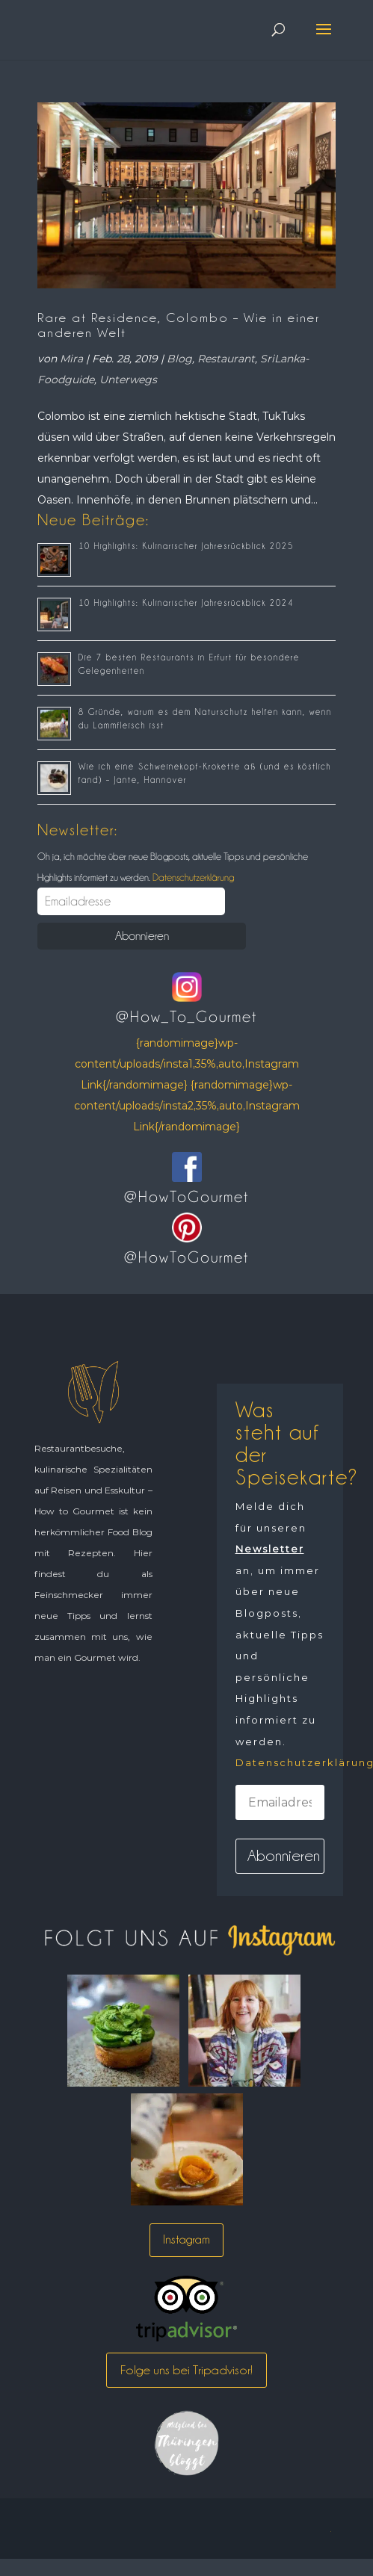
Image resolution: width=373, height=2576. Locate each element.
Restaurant (226, 358)
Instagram (186, 2239)
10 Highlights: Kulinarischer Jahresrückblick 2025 (186, 546)
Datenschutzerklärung (192, 877)
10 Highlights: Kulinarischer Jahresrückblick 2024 (186, 602)
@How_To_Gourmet (186, 1017)
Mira (71, 358)
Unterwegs (128, 379)
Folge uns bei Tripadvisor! (186, 2370)
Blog (179, 358)
